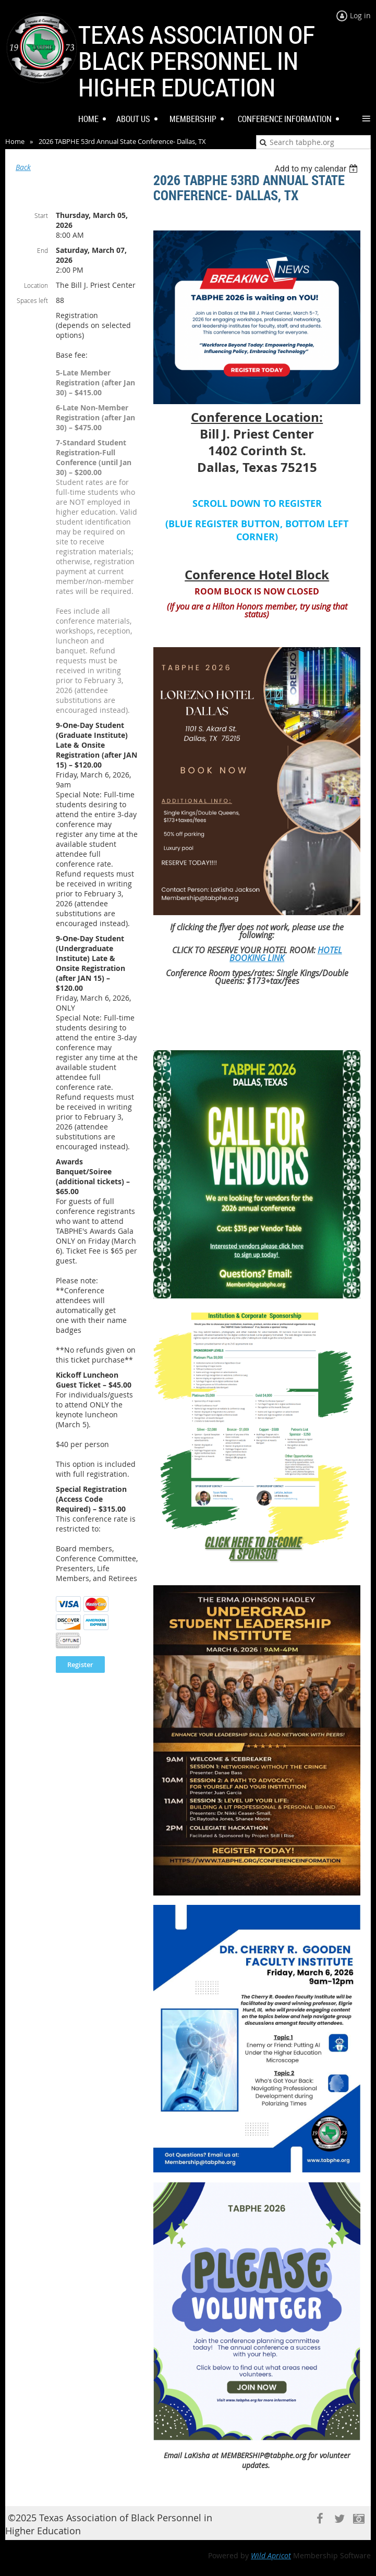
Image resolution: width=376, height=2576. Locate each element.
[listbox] (317, 168)
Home (15, 141)
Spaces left (32, 300)
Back (23, 167)
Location (36, 285)
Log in (360, 15)
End (42, 250)
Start (41, 215)
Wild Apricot (271, 2555)
